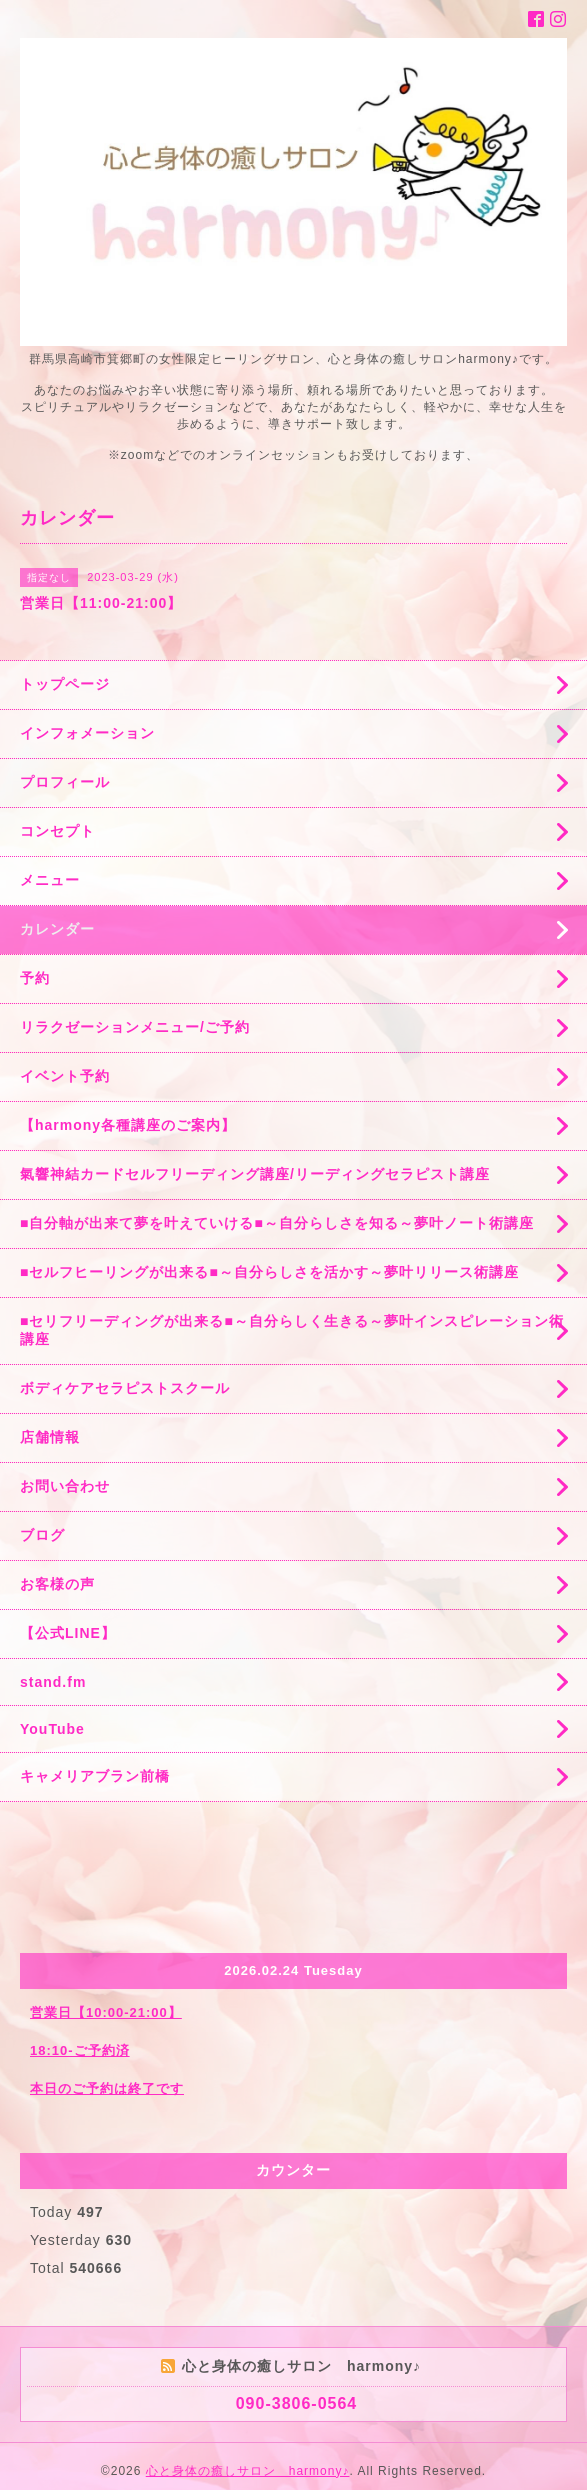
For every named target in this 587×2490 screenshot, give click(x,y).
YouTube (52, 1729)
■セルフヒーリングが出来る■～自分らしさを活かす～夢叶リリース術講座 (269, 1272)
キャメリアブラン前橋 (95, 1776)
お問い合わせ (65, 1486)
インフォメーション (87, 733)
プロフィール (65, 782)
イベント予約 (65, 1076)
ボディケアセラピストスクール (125, 1388)
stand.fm (53, 1682)
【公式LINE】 (68, 1633)
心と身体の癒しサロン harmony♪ (248, 2471)
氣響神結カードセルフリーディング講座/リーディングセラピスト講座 (255, 1174)
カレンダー (57, 929)
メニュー (50, 880)
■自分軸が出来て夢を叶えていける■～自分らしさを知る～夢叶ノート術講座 (277, 1223)
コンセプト (57, 831)
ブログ (42, 1535)
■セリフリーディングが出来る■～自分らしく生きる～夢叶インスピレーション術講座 (292, 1330)
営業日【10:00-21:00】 (106, 2012)
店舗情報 (50, 1437)
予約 (35, 978)
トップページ (65, 684)
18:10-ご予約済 (80, 2050)
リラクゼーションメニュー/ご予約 (135, 1027)
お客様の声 (57, 1584)
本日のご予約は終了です (107, 2088)
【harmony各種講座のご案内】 (128, 1125)
